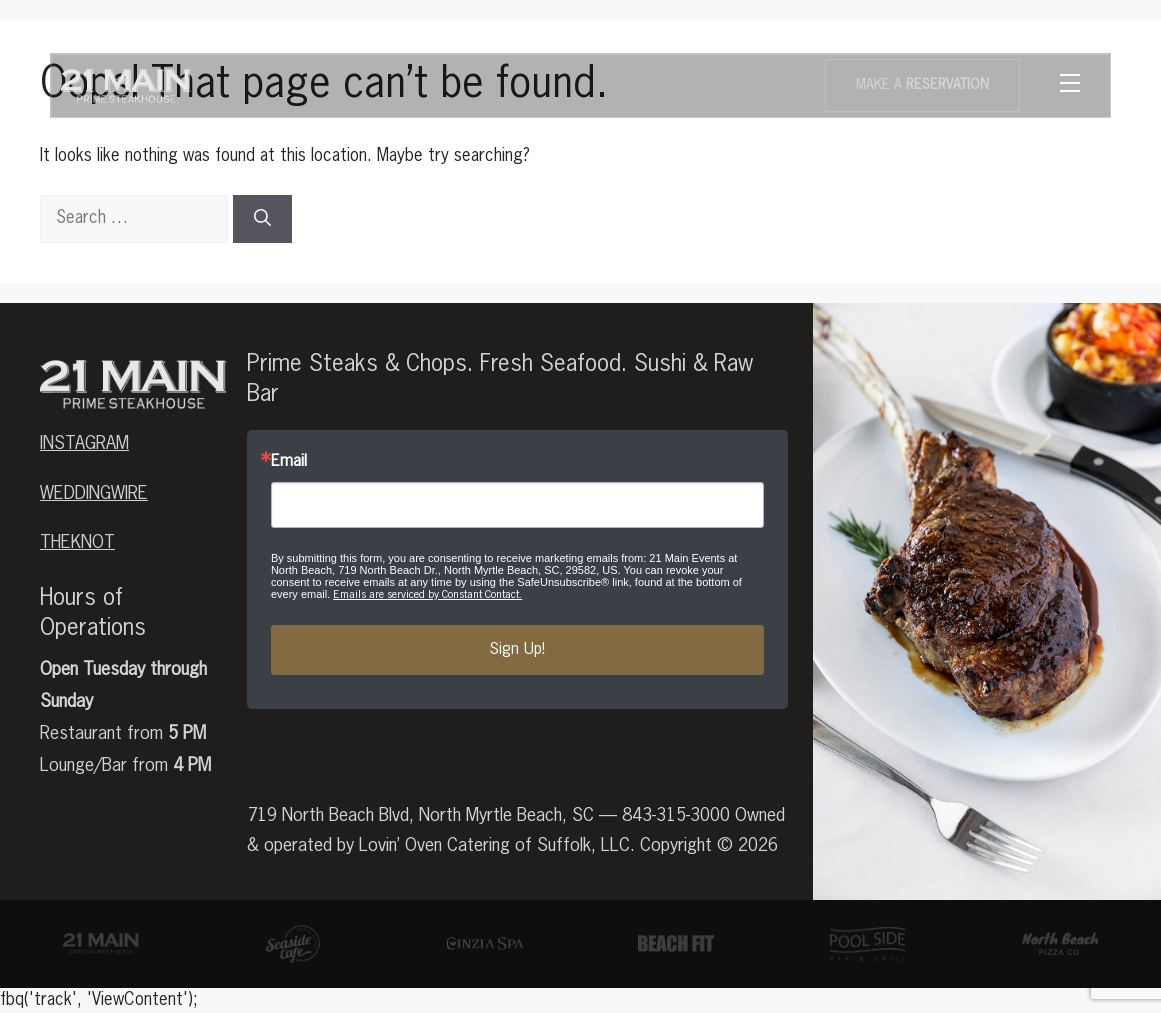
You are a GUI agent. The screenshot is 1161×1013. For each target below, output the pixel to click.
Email (289, 462)
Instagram (84, 444)
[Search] (262, 219)
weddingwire (94, 494)
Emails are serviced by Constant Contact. (427, 594)
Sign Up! (517, 650)
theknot (77, 543)
